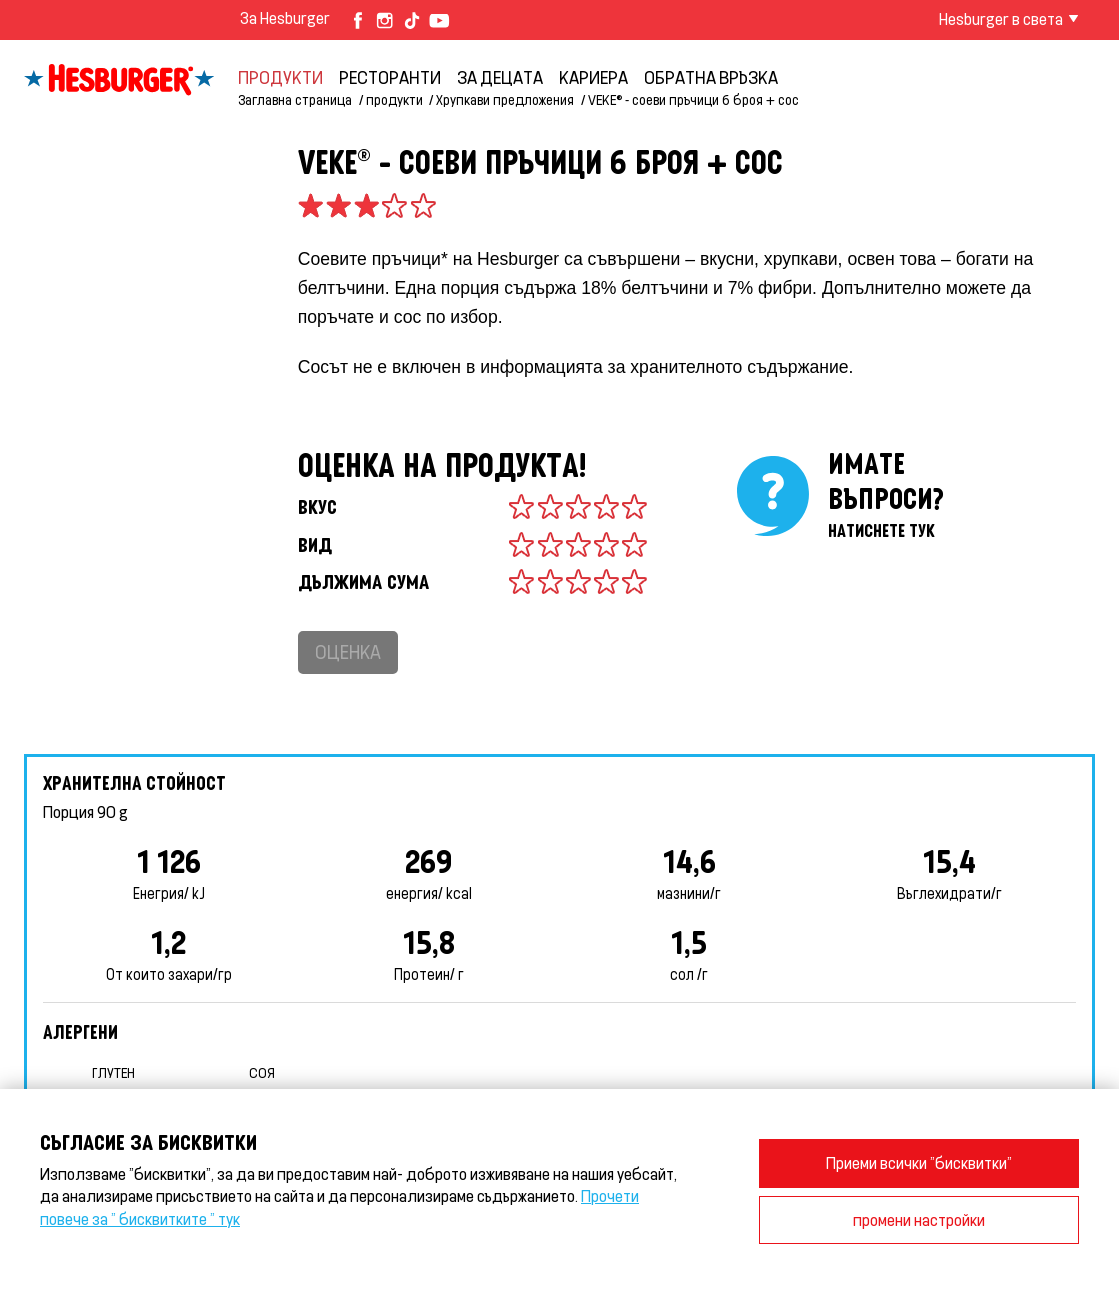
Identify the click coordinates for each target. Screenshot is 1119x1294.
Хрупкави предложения (505, 99)
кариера (593, 77)
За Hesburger (285, 17)
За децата (500, 77)
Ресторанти (390, 77)
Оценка (348, 651)
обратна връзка (711, 77)
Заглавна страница (295, 99)
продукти (280, 77)
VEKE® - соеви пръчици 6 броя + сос (693, 99)
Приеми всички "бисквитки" (919, 1162)
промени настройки (919, 1219)
